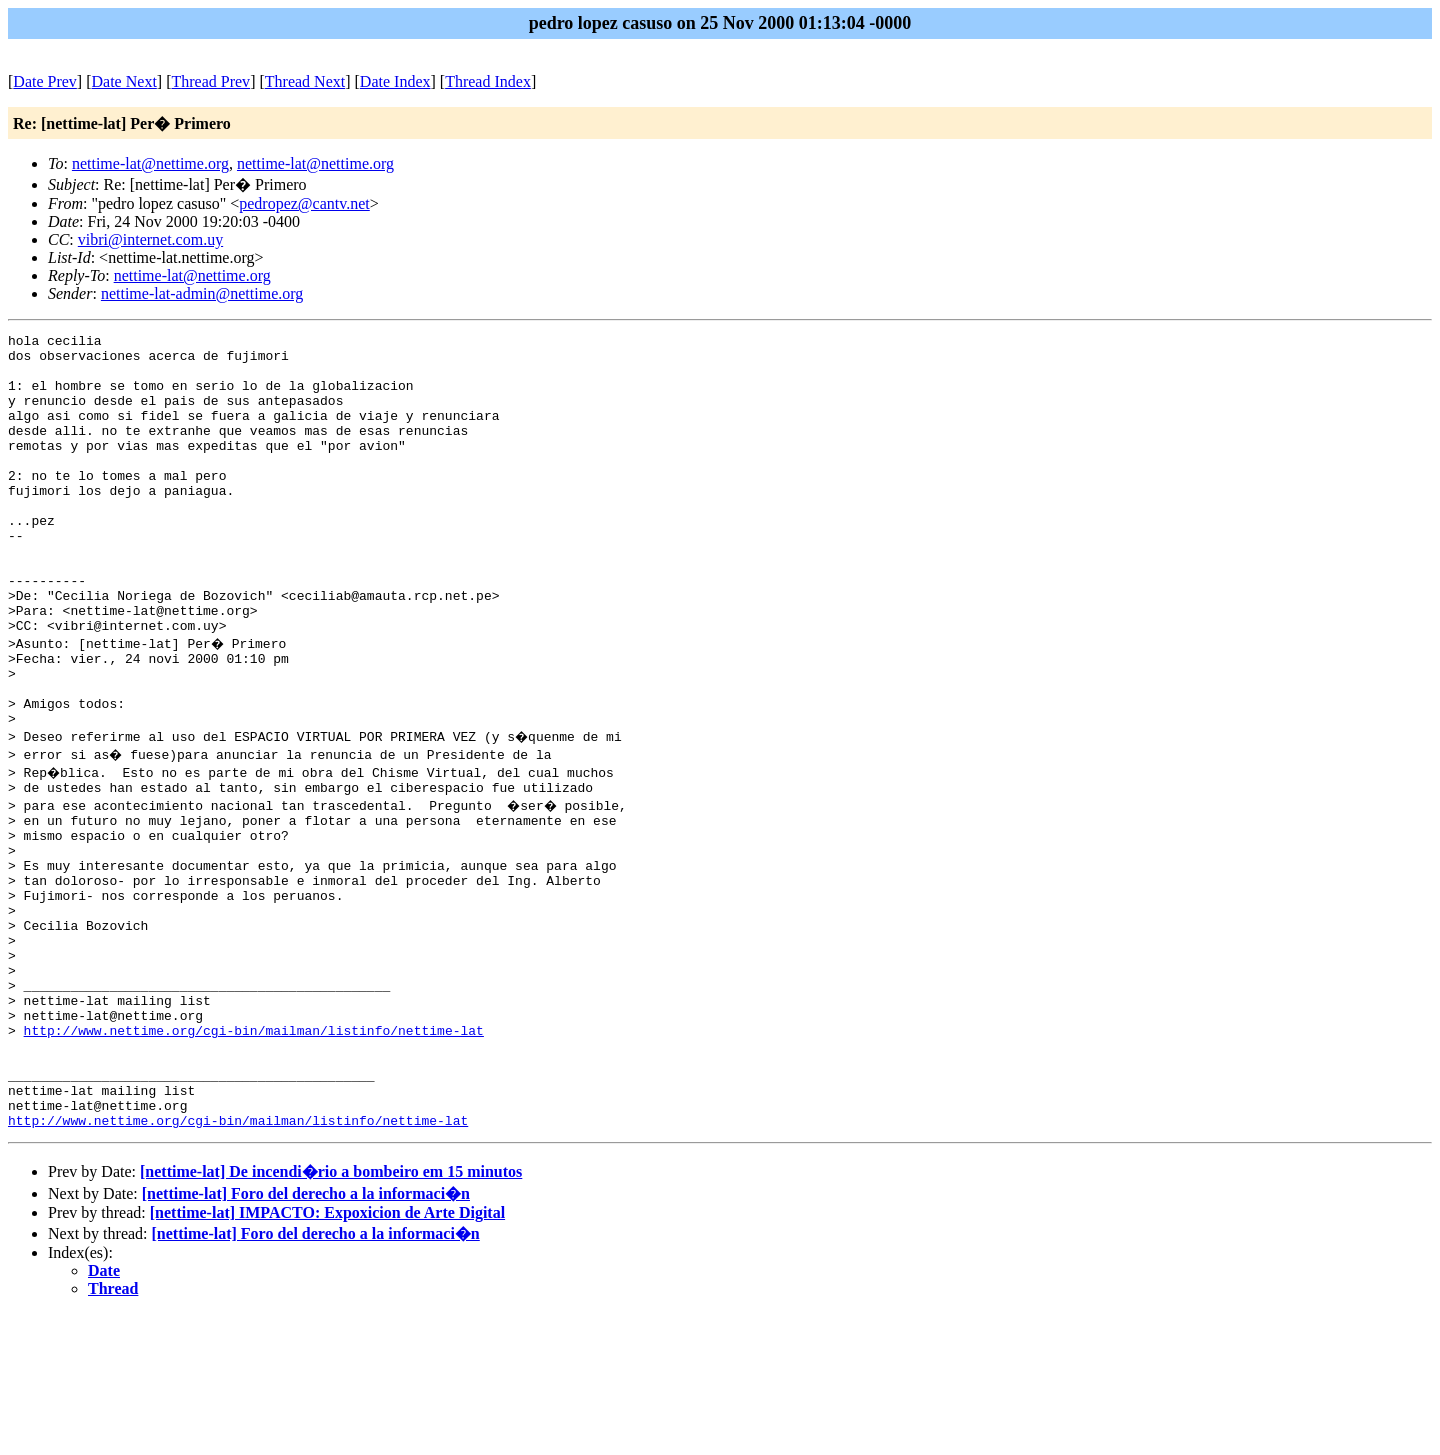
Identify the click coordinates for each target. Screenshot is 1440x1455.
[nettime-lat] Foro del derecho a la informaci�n (306, 1334)
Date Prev (45, 81)
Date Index (395, 81)
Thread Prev (210, 81)
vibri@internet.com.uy (150, 239)
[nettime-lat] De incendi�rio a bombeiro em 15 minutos (331, 1312)
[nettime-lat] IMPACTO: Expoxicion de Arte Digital (327, 1353)
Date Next (124, 81)
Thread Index (488, 81)
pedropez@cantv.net (304, 203)
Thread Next (305, 81)
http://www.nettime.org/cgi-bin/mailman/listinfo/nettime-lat (254, 1153)
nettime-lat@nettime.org (150, 163)
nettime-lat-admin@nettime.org (202, 293)
